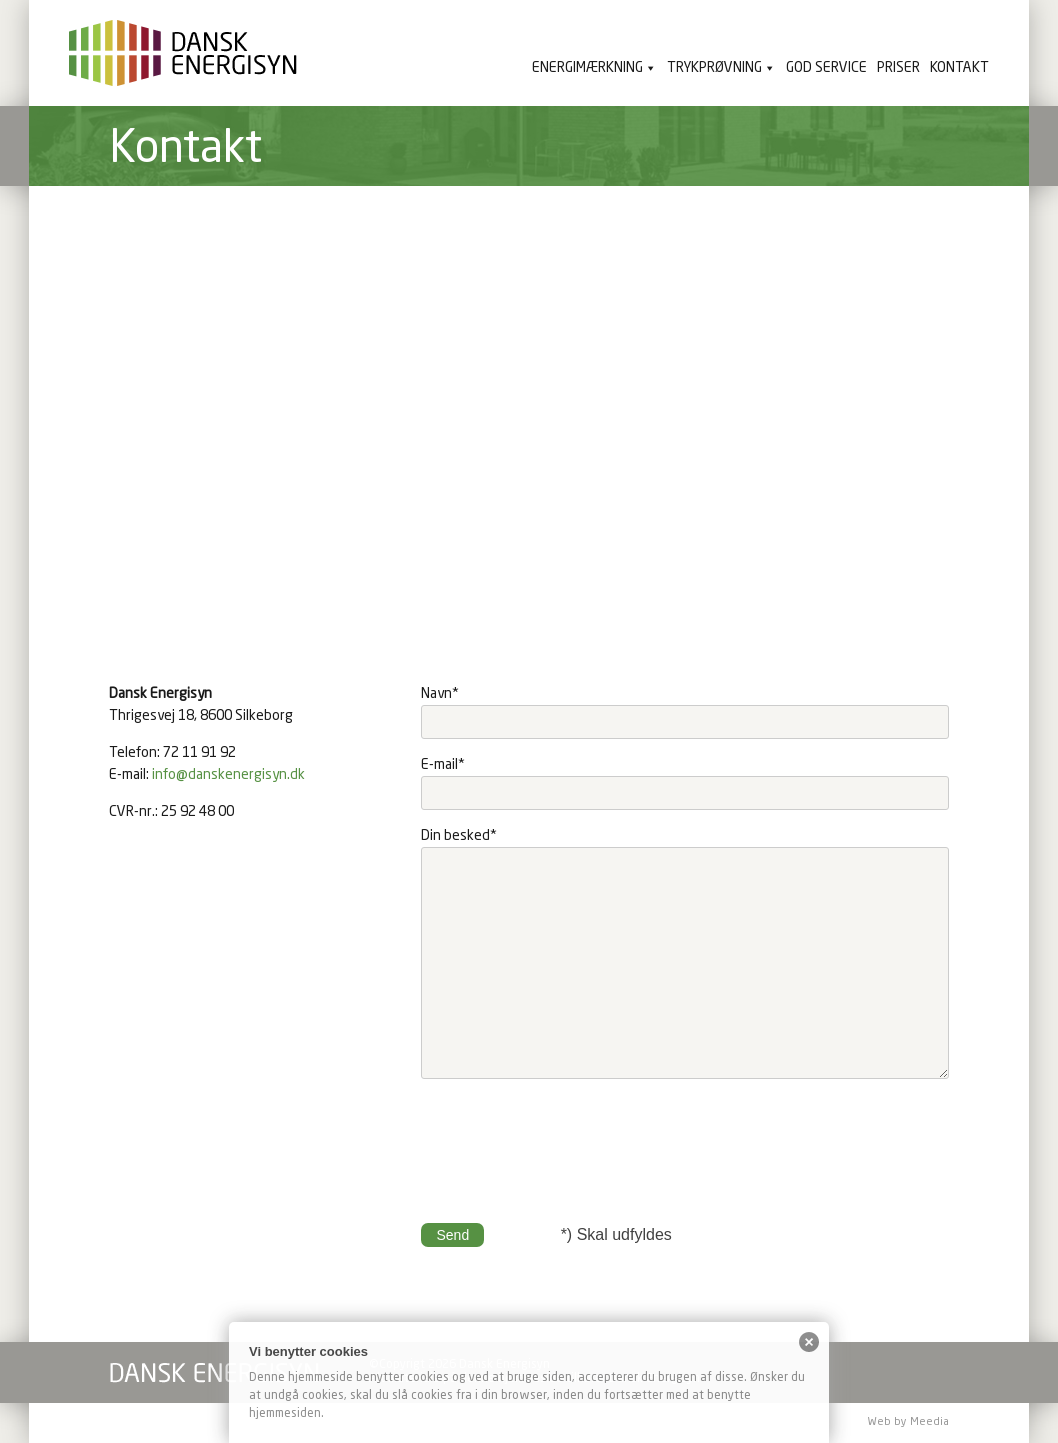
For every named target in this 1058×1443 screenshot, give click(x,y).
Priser (898, 68)
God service (826, 68)
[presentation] (573, 1140)
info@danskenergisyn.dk (228, 775)
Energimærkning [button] (587, 68)
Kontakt (959, 68)
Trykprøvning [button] (714, 68)
